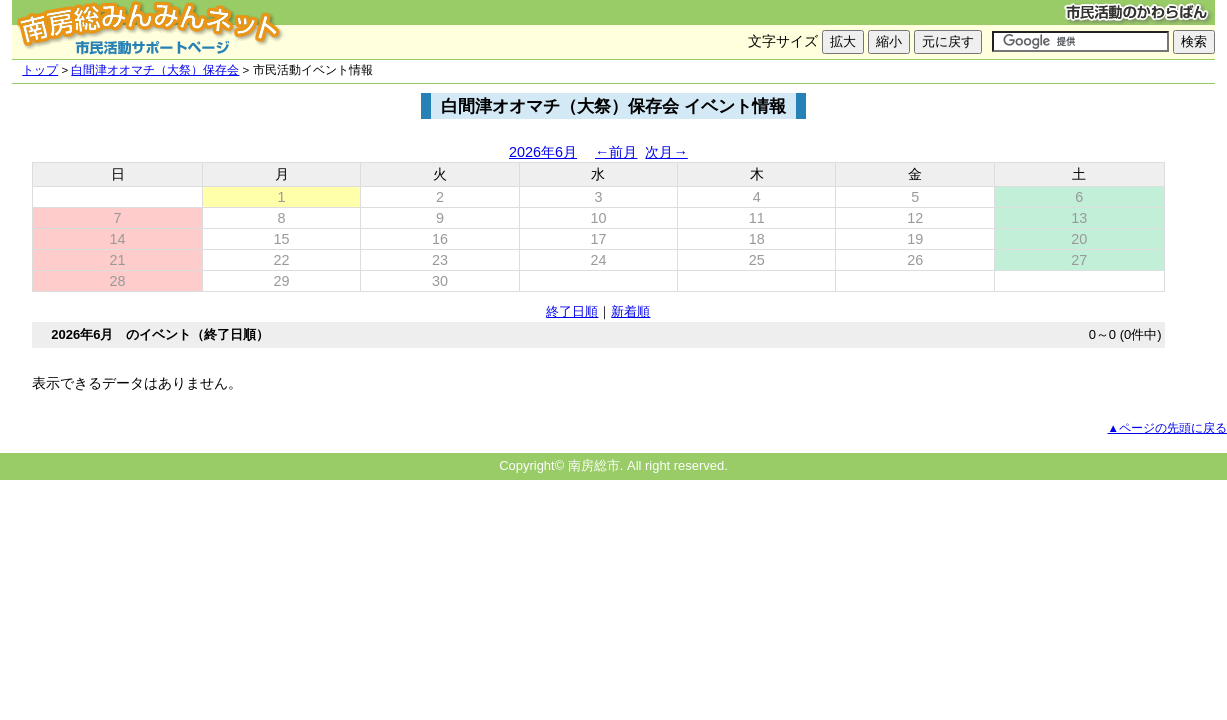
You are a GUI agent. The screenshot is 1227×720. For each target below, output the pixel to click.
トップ (40, 70)
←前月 (616, 152)
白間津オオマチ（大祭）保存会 (155, 70)
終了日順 (572, 311)
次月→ (666, 152)
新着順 (630, 311)
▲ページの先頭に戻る (1167, 428)
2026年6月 (543, 152)
